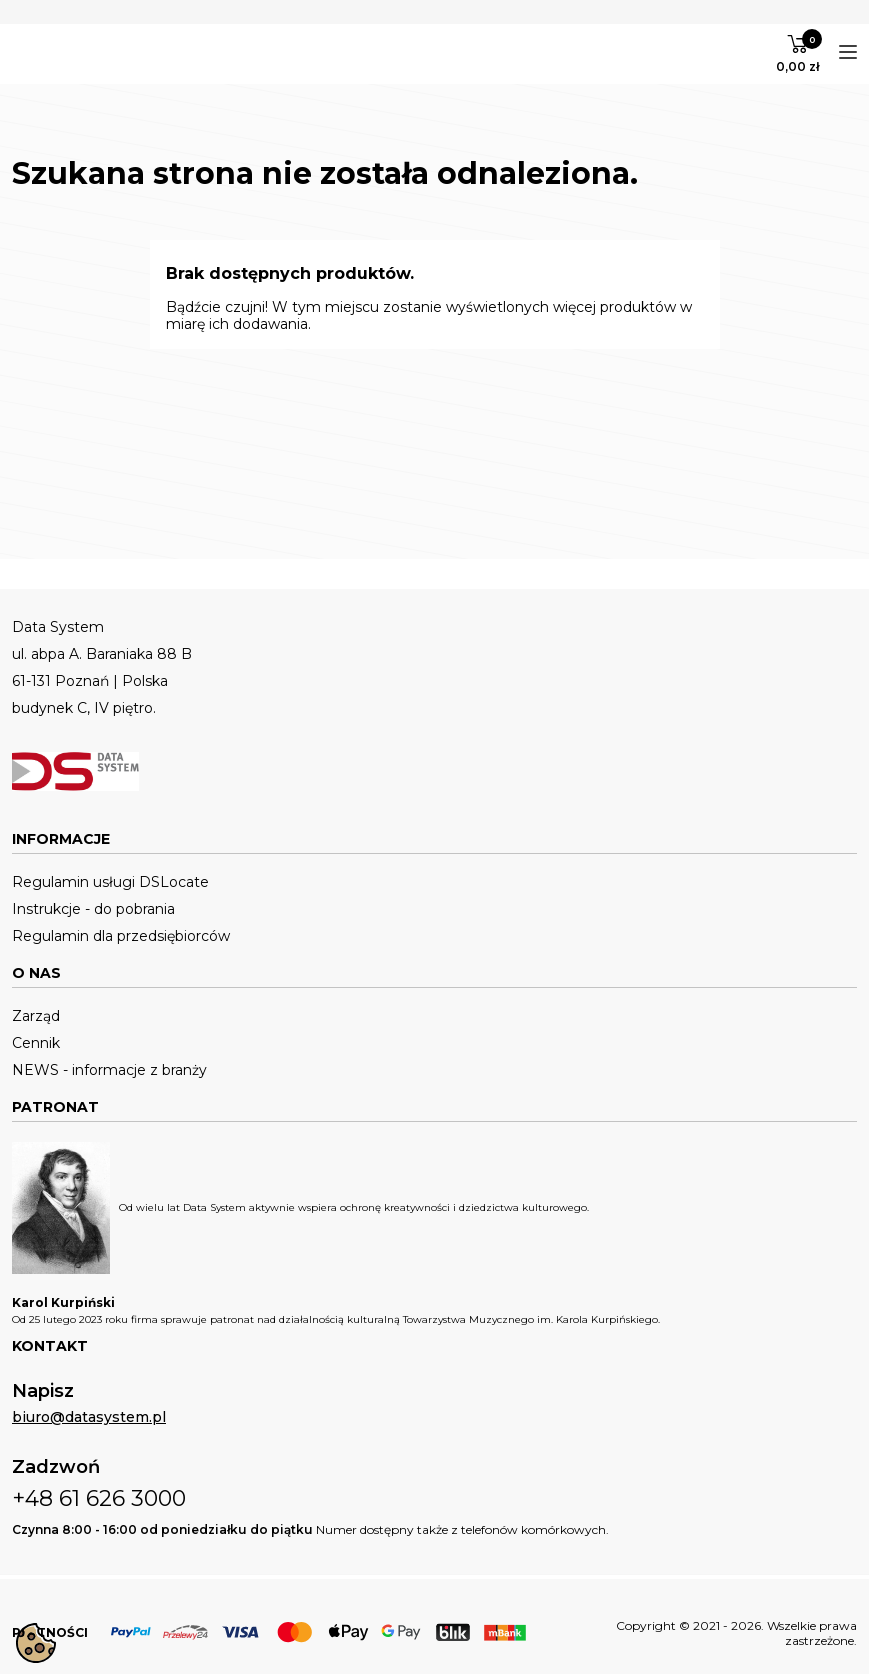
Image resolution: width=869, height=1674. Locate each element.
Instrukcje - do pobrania (93, 909)
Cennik (36, 1043)
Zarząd (36, 1016)
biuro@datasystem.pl (89, 1417)
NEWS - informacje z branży (109, 1070)
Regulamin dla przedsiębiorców (121, 936)
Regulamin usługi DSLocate (110, 882)
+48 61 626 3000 (99, 1498)
